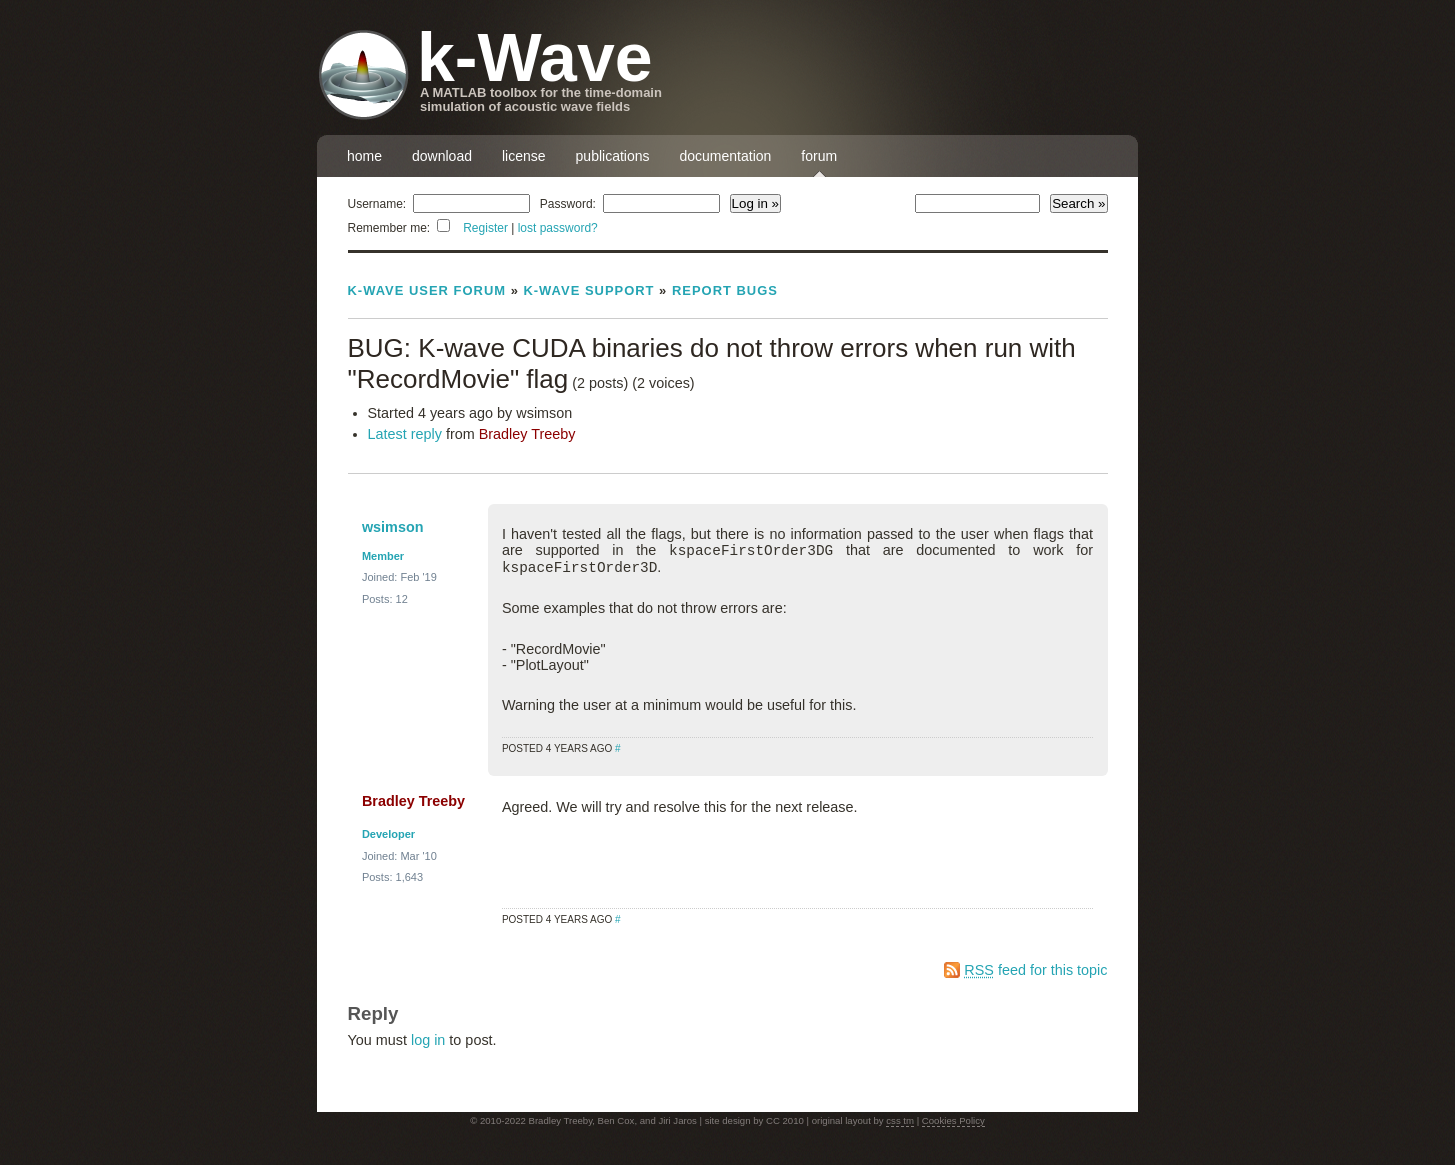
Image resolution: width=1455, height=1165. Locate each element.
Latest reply (405, 434)
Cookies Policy (953, 1120)
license (524, 156)
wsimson (393, 527)
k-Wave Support (588, 290)
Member (383, 556)
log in (428, 1040)
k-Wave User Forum (427, 290)
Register (485, 228)
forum (819, 156)
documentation (726, 156)
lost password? (558, 228)
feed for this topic (1035, 970)
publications (613, 156)
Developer (388, 834)
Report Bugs (725, 290)
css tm (900, 1120)
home (364, 156)
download (442, 156)
